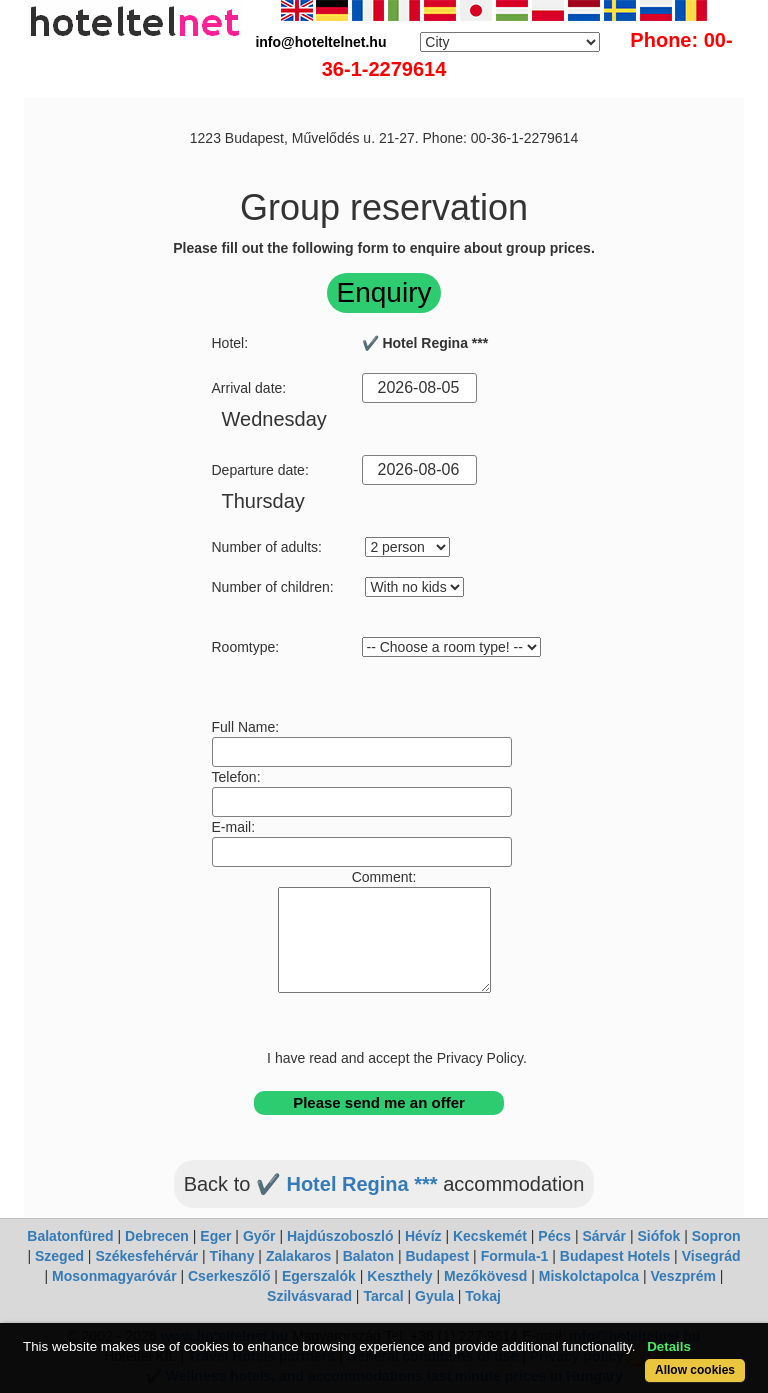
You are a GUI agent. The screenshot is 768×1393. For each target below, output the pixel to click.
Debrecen (157, 1236)
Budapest (437, 1256)
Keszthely (399, 1276)
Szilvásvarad (309, 1296)
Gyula (434, 1296)
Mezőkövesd (485, 1276)
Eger (215, 1236)
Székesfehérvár (146, 1256)
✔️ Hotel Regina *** (347, 1184)
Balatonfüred (70, 1236)
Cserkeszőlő (229, 1276)
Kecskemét (490, 1236)
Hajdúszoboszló (340, 1236)
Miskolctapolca (589, 1276)
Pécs (554, 1236)
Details (669, 1346)
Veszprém (683, 1276)
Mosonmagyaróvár (114, 1276)
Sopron (716, 1236)
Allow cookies (695, 1370)
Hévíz (423, 1236)
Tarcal (383, 1296)
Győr (259, 1236)
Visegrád (711, 1256)
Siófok (658, 1236)
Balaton (368, 1256)
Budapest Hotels (615, 1256)
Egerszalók (319, 1276)
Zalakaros (298, 1256)
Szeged (59, 1256)
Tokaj (483, 1296)
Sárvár (604, 1236)
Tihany (232, 1256)
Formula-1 (515, 1256)
